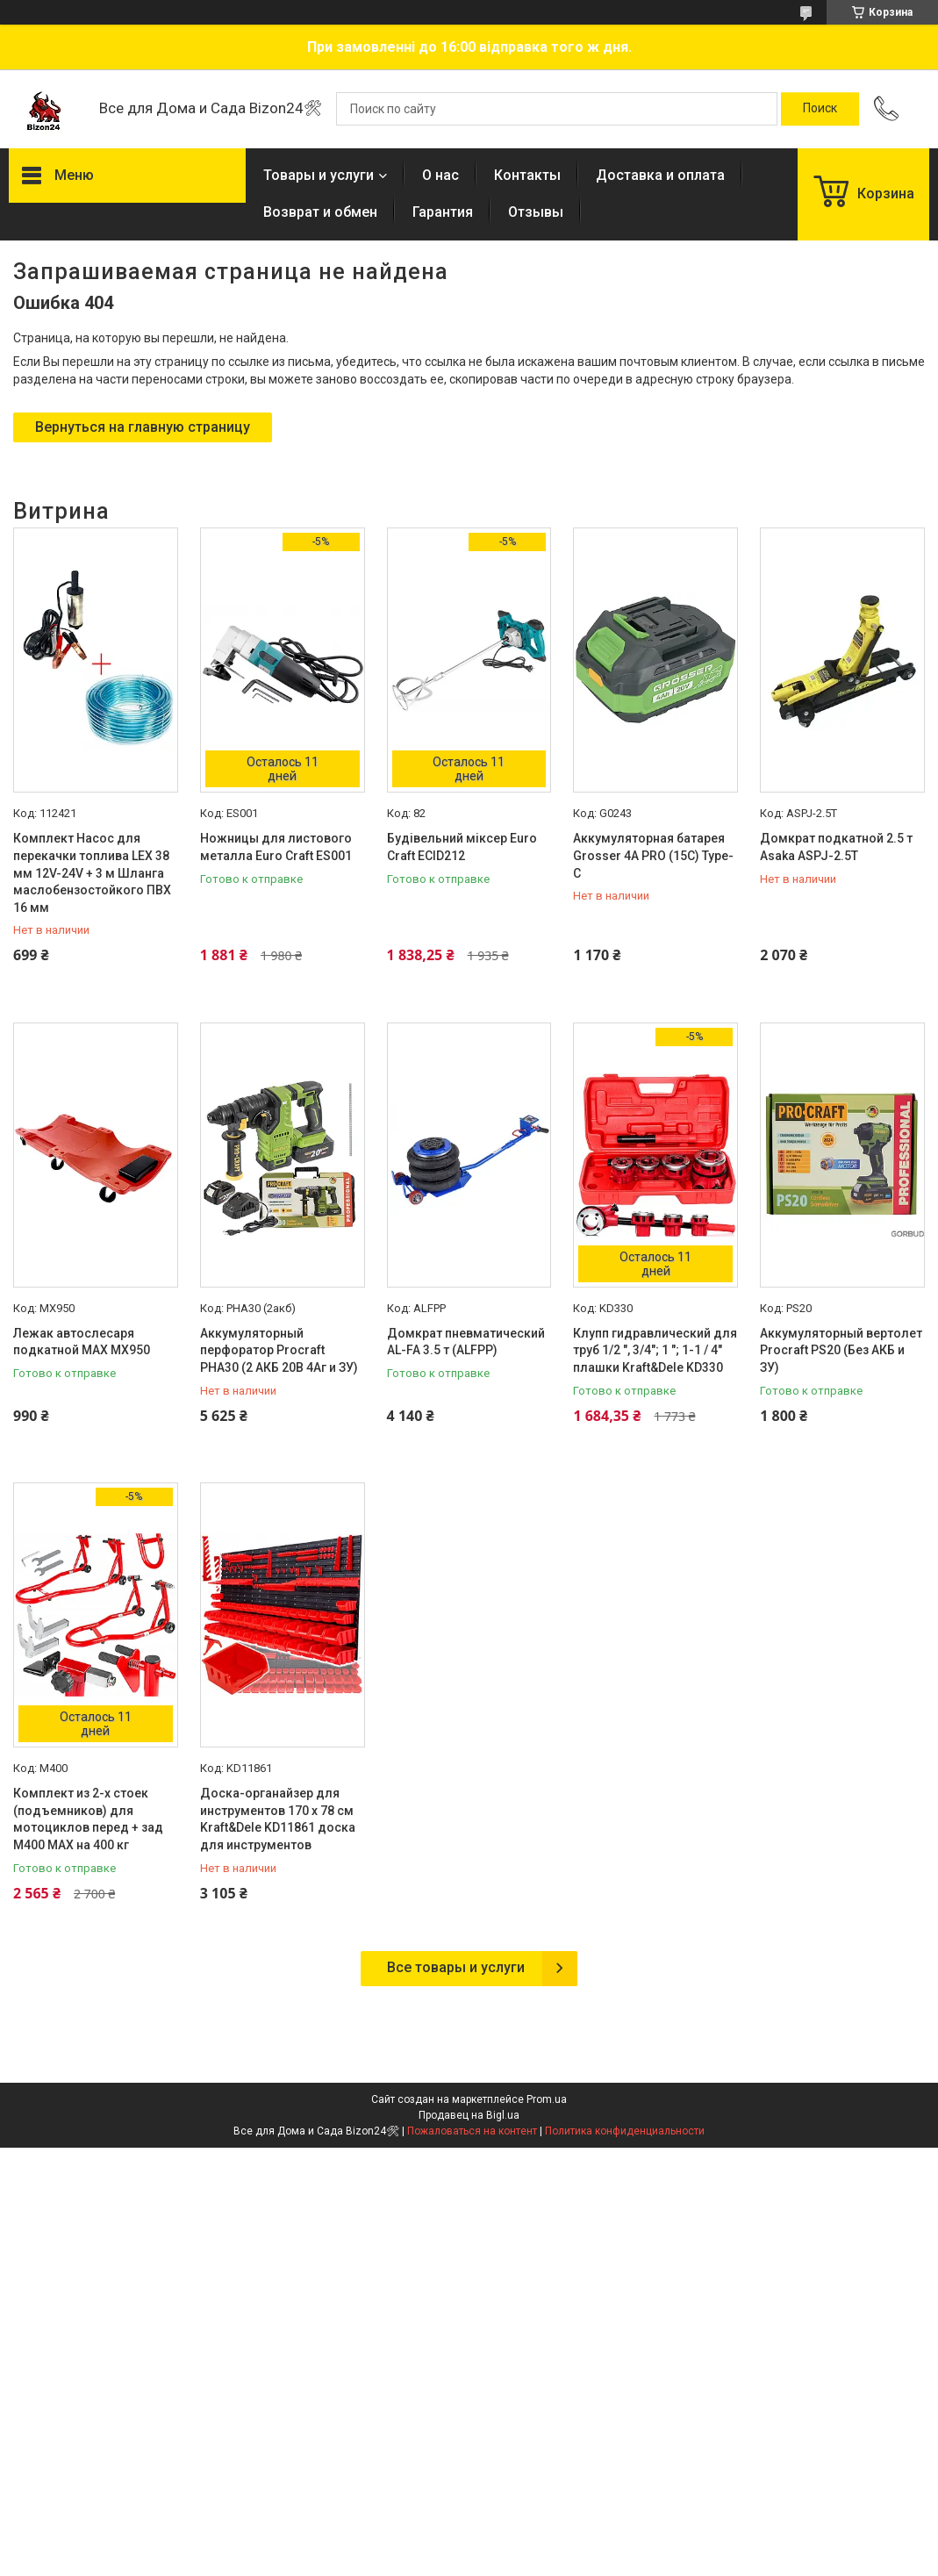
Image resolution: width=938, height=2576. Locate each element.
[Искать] (820, 109)
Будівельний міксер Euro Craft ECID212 (462, 847)
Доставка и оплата (660, 175)
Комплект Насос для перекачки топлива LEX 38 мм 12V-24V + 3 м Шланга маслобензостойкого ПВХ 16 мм (92, 872)
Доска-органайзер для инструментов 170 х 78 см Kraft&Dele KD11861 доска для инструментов (277, 1819)
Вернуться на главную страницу (142, 427)
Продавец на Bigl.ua (469, 2115)
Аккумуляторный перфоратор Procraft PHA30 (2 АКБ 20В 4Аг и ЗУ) (279, 1350)
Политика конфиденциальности (625, 2131)
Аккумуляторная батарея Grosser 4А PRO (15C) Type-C (653, 855)
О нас (440, 175)
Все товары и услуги (456, 1967)
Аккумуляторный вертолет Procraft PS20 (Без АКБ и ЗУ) (841, 1350)
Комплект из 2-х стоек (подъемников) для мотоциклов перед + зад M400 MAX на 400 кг (88, 1819)
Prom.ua (546, 2099)
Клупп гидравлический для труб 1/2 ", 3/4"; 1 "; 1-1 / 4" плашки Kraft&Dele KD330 (655, 1350)
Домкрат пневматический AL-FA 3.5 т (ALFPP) (466, 1342)
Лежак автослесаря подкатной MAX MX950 (81, 1342)
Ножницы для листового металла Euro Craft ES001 (276, 847)
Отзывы (535, 212)
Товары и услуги (318, 175)
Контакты (527, 175)
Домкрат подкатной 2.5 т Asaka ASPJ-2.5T (836, 847)
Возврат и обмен (320, 212)
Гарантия (442, 212)
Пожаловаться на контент (472, 2131)
